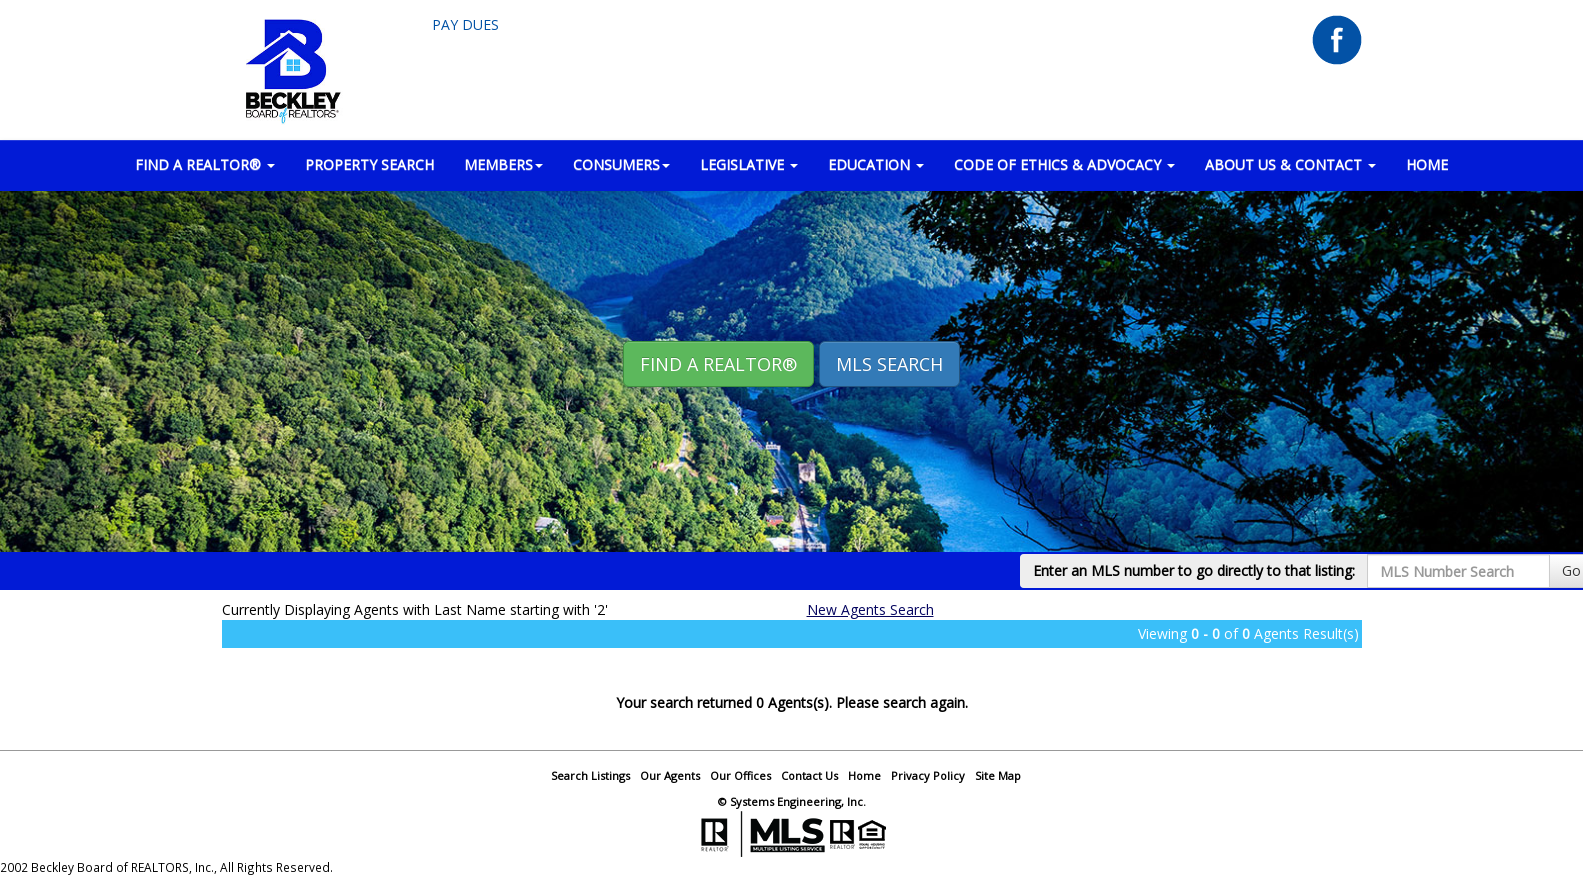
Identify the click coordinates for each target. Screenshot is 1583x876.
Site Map (998, 775)
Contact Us (809, 775)
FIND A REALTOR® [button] (205, 164)
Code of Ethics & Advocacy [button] (1064, 164)
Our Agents (670, 775)
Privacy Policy (928, 775)
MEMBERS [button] (503, 164)
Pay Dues (465, 24)
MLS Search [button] (889, 364)
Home (864, 775)
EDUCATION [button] (876, 164)
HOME (1427, 164)
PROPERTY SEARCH (369, 164)
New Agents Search (870, 609)
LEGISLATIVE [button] (749, 164)
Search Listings (590, 775)
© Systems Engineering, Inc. (792, 801)
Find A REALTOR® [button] (718, 364)
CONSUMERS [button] (621, 164)
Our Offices (740, 775)
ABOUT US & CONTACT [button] (1290, 164)
